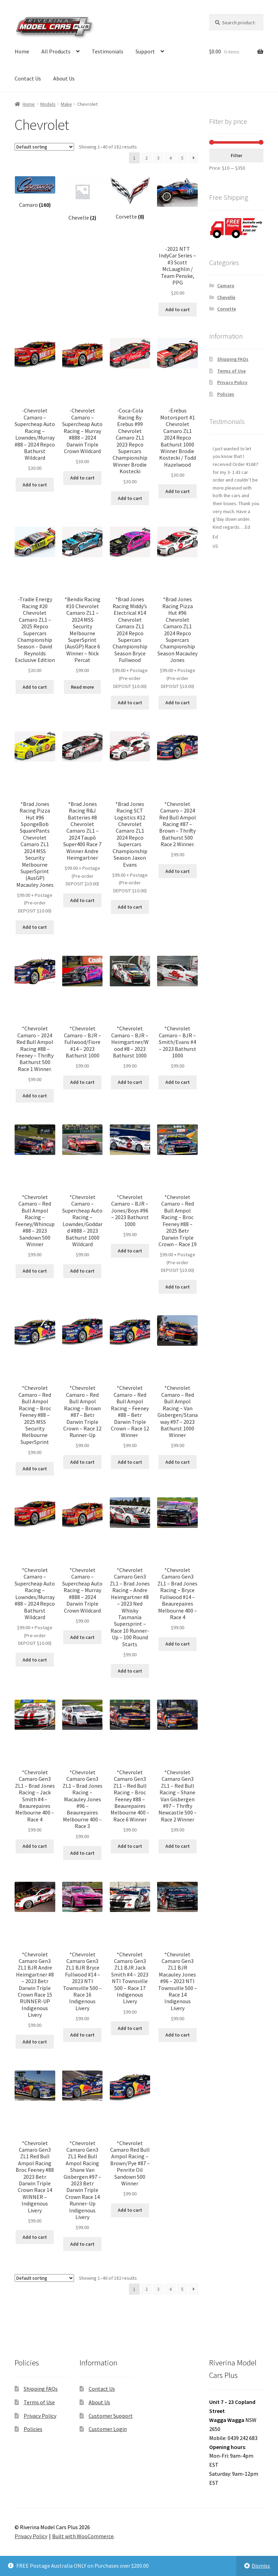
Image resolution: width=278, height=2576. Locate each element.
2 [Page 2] (146, 158)
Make (66, 104)
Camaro (225, 285)
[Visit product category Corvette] (130, 198)
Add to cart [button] (177, 309)
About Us (64, 78)
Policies (225, 394)
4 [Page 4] (170, 158)
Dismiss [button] (261, 2565)
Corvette (226, 309)
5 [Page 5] (182, 158)
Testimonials (107, 51)
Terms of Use (231, 371)
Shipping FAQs (232, 359)
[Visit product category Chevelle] (82, 198)
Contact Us (28, 78)
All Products (56, 51)
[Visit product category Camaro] (35, 192)
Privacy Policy (232, 382)
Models (48, 104)
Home (22, 51)
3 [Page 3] (158, 158)
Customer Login (108, 2428)
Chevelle (226, 297)
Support (145, 51)
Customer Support (111, 2415)
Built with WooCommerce (83, 2536)
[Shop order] (44, 147)
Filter (236, 155)
